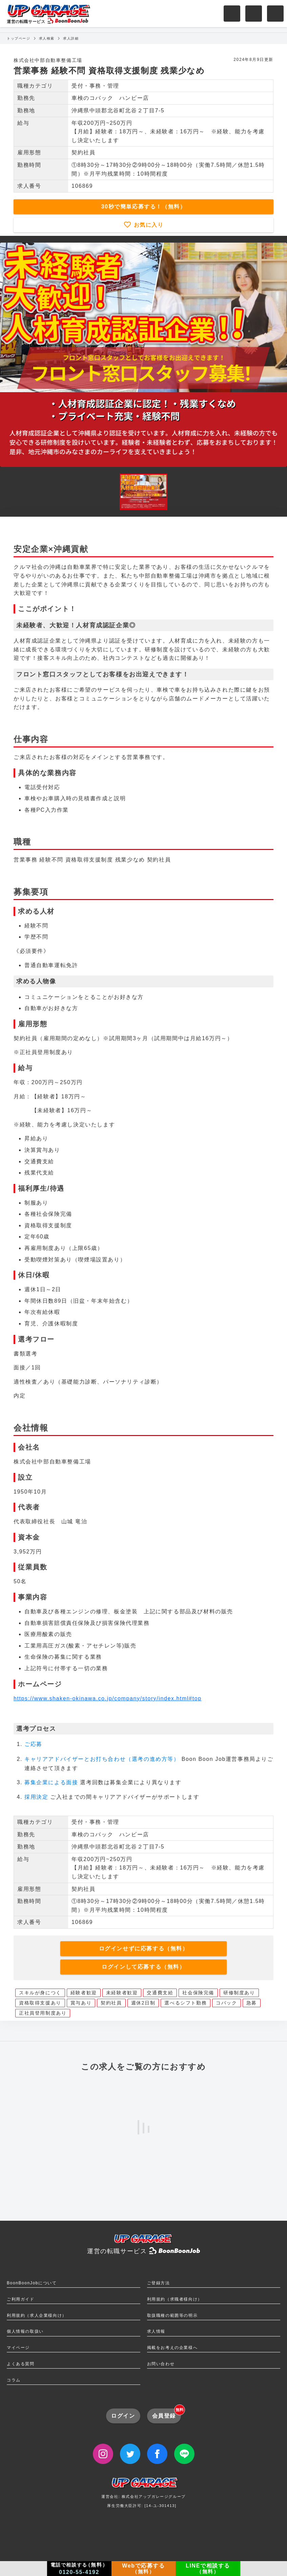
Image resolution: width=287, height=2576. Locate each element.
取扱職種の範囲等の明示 (172, 2315)
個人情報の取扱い (25, 2331)
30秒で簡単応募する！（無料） (143, 206)
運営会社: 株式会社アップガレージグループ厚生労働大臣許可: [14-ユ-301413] (143, 2495)
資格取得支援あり (40, 2003)
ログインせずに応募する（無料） (143, 1948)
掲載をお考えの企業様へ (172, 2347)
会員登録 (166, 2414)
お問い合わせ (161, 2363)
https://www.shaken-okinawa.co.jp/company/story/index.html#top (108, 1698)
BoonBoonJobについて (32, 2283)
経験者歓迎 (83, 1992)
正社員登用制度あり (42, 2013)
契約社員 (111, 2003)
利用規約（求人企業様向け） (37, 2315)
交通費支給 (160, 1992)
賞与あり (80, 2003)
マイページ (18, 2347)
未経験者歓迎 (122, 1992)
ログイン (123, 2416)
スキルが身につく (40, 1992)
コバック (226, 2003)
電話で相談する (79, 2568)
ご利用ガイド (21, 2299)
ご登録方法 (158, 2283)
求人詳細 (71, 38)
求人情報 (156, 2331)
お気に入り (147, 225)
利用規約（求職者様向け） (174, 2299)
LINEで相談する (208, 2568)
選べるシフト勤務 (185, 2003)
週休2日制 (143, 2003)
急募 (251, 2003)
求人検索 (47, 38)
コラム (14, 2380)
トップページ (18, 38)
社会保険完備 (198, 1992)
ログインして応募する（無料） (143, 1967)
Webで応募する (143, 2568)
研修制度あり (239, 1992)
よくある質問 (21, 2363)
